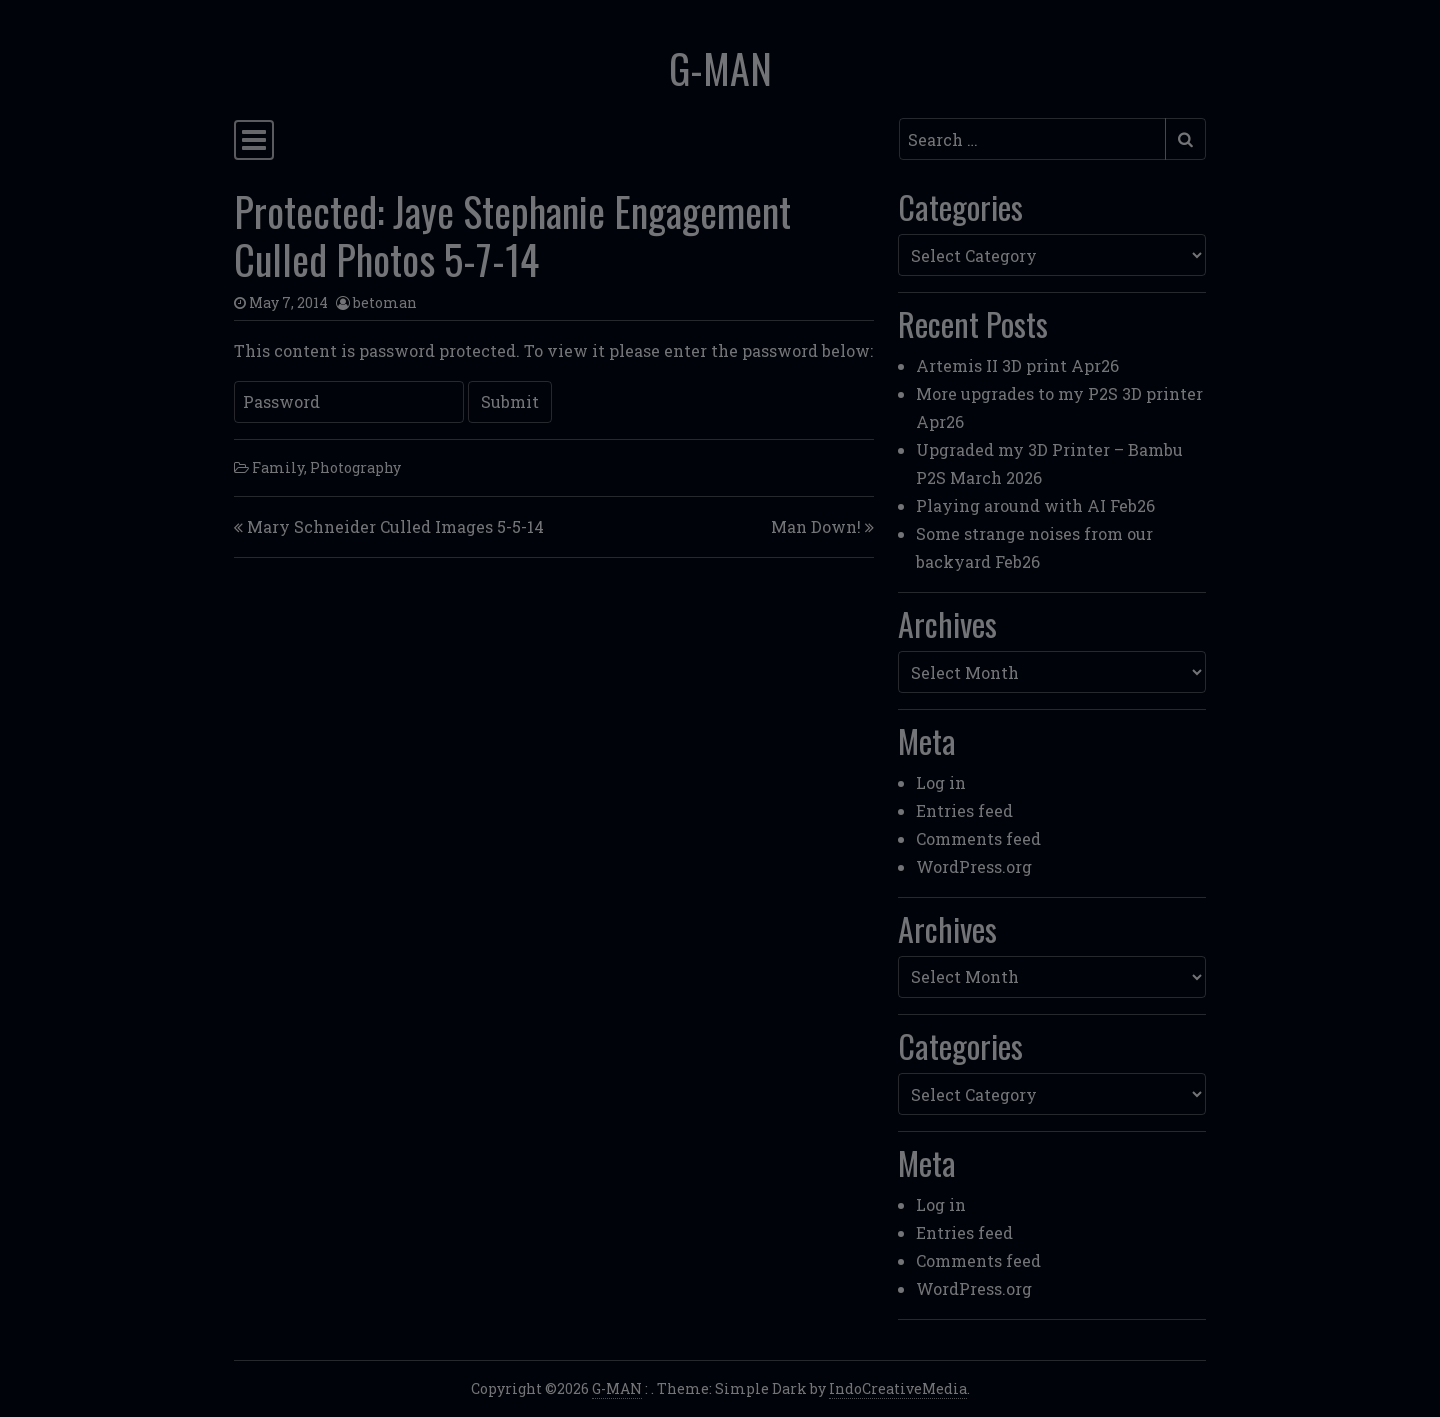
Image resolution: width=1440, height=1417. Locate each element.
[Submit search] (1185, 139)
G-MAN (720, 68)
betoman (385, 302)
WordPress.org (974, 866)
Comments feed (978, 838)
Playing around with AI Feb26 (1035, 505)
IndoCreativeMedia (898, 1388)
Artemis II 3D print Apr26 (1017, 365)
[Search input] (1032, 139)
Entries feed (964, 810)
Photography (355, 467)
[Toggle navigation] (254, 140)
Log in (941, 782)
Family (278, 467)
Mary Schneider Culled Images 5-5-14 (395, 526)
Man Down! (816, 526)
